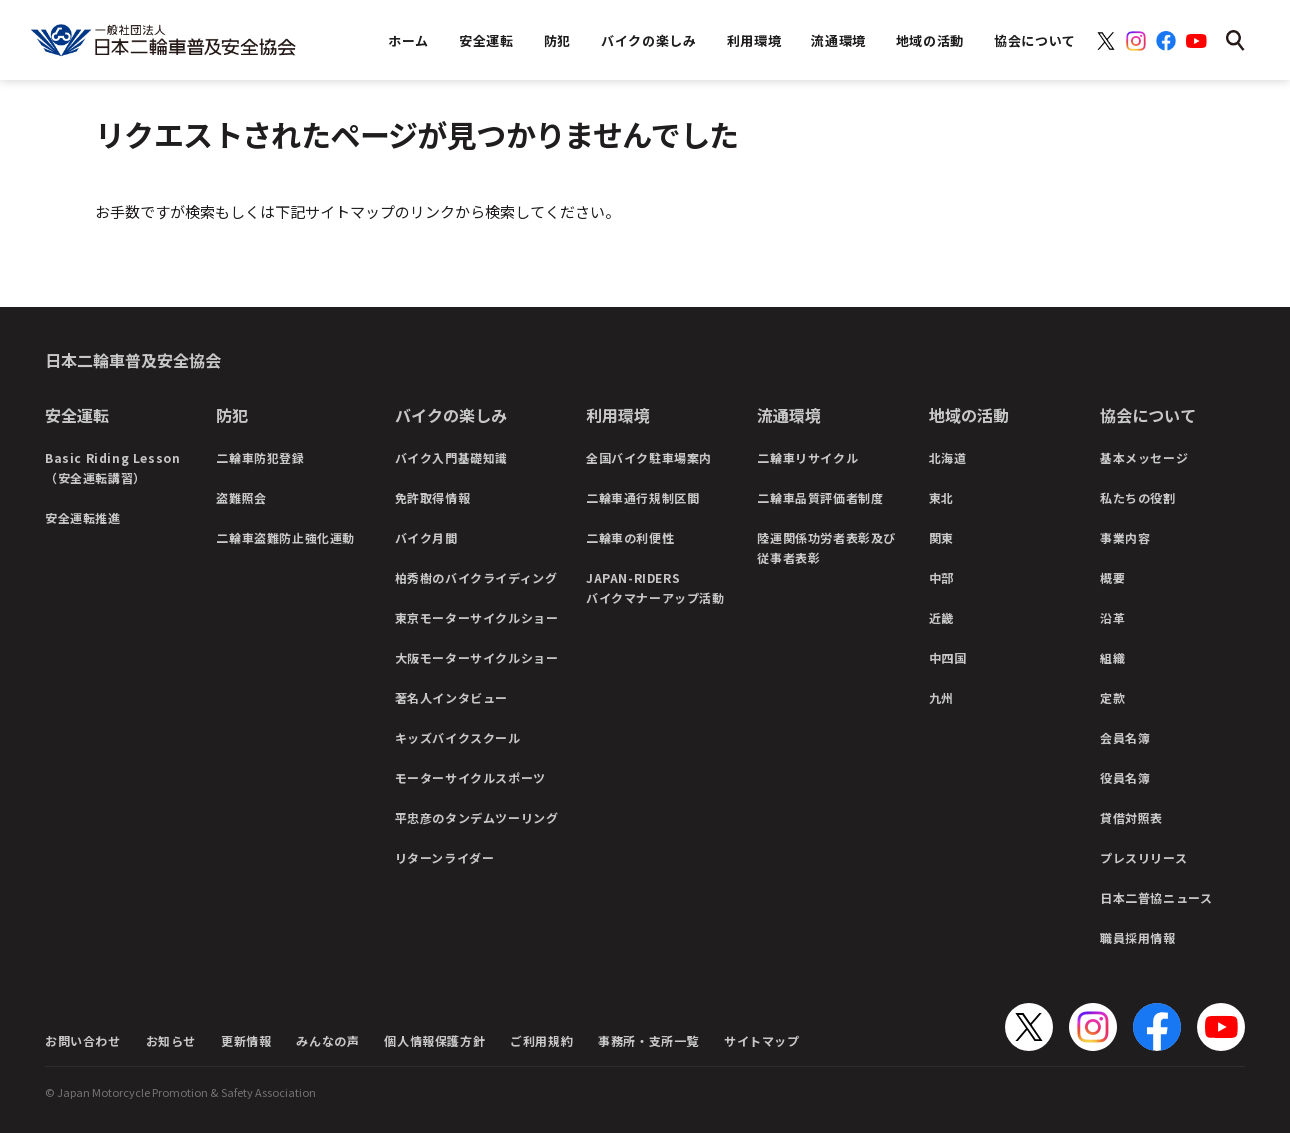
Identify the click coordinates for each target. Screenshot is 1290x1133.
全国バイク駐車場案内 (649, 457)
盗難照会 (241, 497)
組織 (1112, 657)
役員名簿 (1125, 777)
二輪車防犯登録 (260, 457)
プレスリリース (1143, 857)
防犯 (232, 415)
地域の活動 (969, 415)
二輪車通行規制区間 (642, 497)
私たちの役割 (1138, 497)
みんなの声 (327, 1040)
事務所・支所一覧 (648, 1040)
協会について (1148, 415)
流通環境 (789, 415)
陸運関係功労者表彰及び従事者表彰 (826, 547)
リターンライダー (445, 857)
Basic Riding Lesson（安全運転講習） (112, 467)
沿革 (1112, 617)
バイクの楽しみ (451, 415)
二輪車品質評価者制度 (820, 497)
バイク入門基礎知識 (451, 457)
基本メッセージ (1144, 457)
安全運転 (77, 415)
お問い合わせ (83, 1040)
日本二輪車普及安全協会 (133, 360)
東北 (941, 497)
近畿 (941, 617)
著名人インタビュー (451, 697)
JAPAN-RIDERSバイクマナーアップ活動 (655, 587)
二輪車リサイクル (807, 457)
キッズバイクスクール (458, 737)
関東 (941, 537)
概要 (1112, 577)
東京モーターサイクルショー (477, 617)
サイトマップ (762, 1040)
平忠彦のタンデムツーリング (477, 817)
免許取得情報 (433, 497)
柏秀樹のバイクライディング (476, 577)
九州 (941, 697)
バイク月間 (426, 537)
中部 (941, 577)
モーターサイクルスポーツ (470, 777)
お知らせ (171, 1040)
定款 (1112, 697)
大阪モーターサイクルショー (477, 657)
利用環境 (618, 415)
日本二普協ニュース (1156, 897)
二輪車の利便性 (630, 537)
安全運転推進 (83, 517)
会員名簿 (1125, 737)
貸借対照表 (1131, 817)
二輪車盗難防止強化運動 (285, 537)
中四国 (948, 657)
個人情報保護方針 (434, 1040)
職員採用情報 (1138, 937)
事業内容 (1125, 537)
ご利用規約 (541, 1040)
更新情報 (246, 1040)
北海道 (948, 457)
